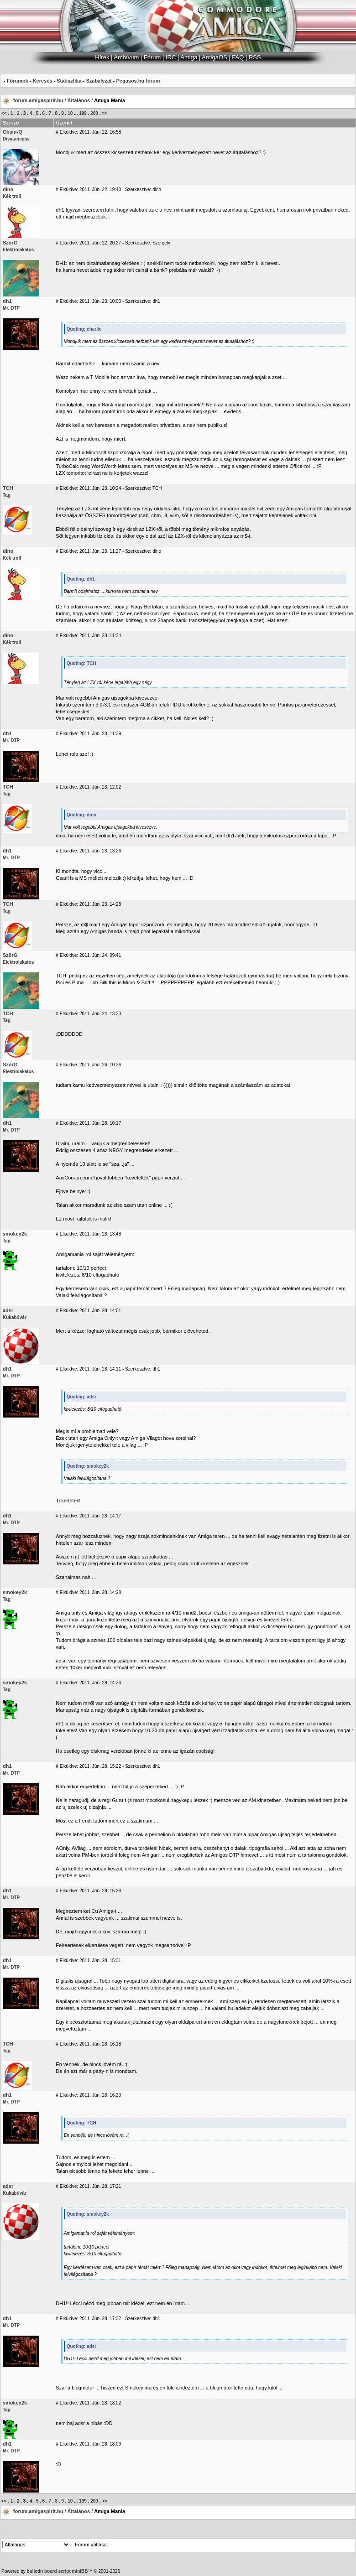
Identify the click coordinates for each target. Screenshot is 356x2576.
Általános (79, 100)
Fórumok (17, 80)
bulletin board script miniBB (57, 2571)
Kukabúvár (14, 1317)
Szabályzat (98, 80)
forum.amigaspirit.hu (38, 100)
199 (83, 113)
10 (70, 113)
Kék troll (12, 196)
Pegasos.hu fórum (138, 80)
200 (94, 113)
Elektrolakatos (18, 249)
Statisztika (69, 80)
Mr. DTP (11, 308)
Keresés (42, 80)
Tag (6, 495)
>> (104, 113)
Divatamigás (16, 138)
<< (4, 113)
